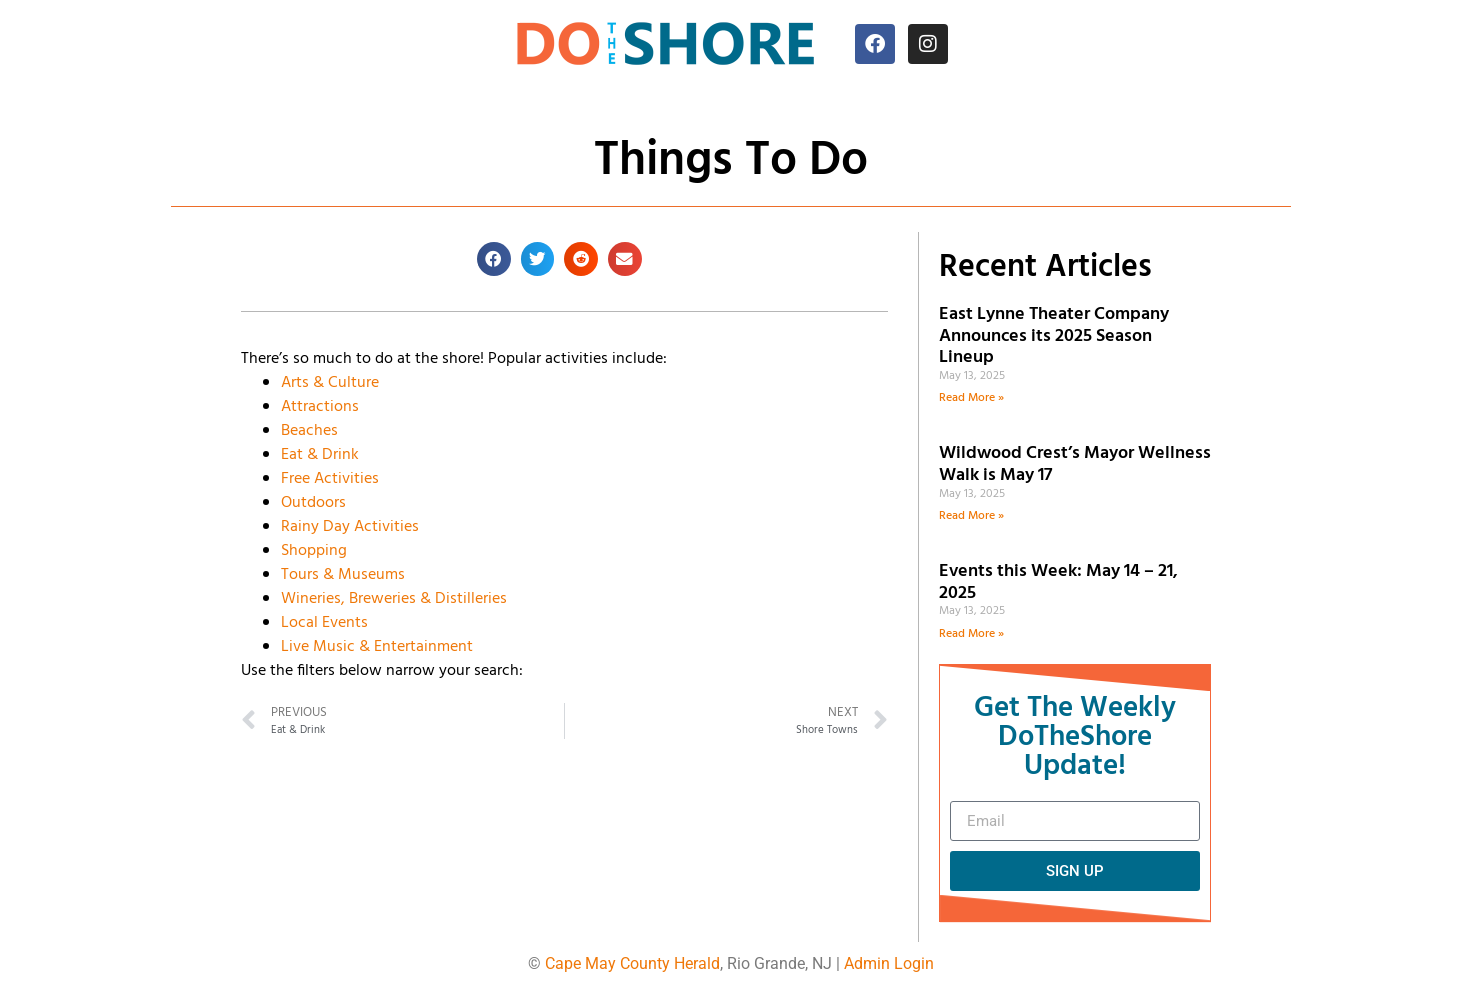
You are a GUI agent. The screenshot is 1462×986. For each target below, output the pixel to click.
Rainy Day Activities (350, 527)
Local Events (324, 623)
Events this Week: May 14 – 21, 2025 (1058, 582)
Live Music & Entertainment (377, 647)
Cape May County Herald (632, 963)
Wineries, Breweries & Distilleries (394, 599)
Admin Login (889, 963)
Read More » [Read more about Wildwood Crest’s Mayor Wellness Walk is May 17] (971, 516)
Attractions (320, 407)
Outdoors (313, 503)
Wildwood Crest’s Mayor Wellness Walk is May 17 (1075, 464)
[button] (494, 259)
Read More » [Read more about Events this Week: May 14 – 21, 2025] (971, 634)
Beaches (309, 431)
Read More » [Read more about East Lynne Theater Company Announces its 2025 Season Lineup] (971, 398)
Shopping (314, 551)
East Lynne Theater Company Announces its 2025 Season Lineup (1054, 336)
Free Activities (330, 479)
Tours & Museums (343, 575)
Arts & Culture (330, 383)
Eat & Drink (320, 455)
